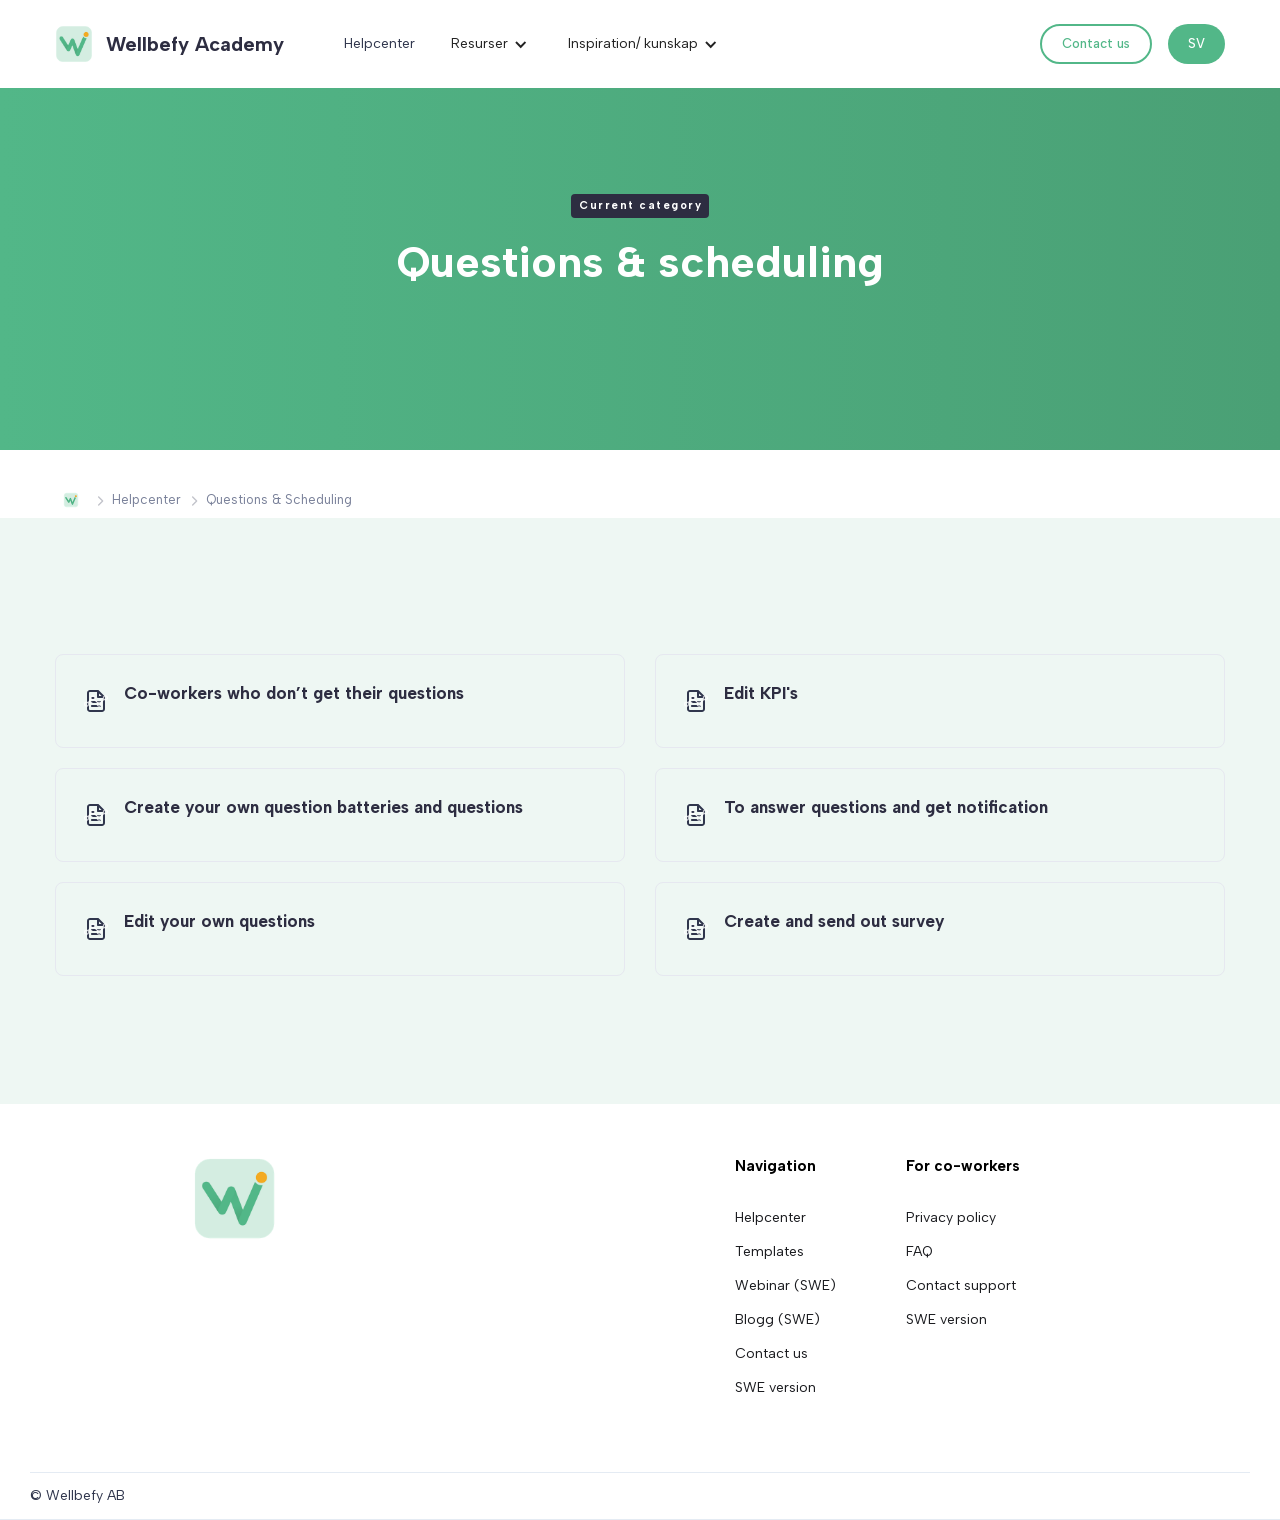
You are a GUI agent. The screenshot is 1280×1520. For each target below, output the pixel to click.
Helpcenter (379, 43)
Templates (769, 1252)
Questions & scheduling (279, 499)
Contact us (1096, 43)
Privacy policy (951, 1218)
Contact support (961, 1286)
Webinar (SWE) (785, 1286)
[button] (489, 44)
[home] (169, 44)
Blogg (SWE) (777, 1320)
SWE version (775, 1388)
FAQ (919, 1252)
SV (1196, 43)
